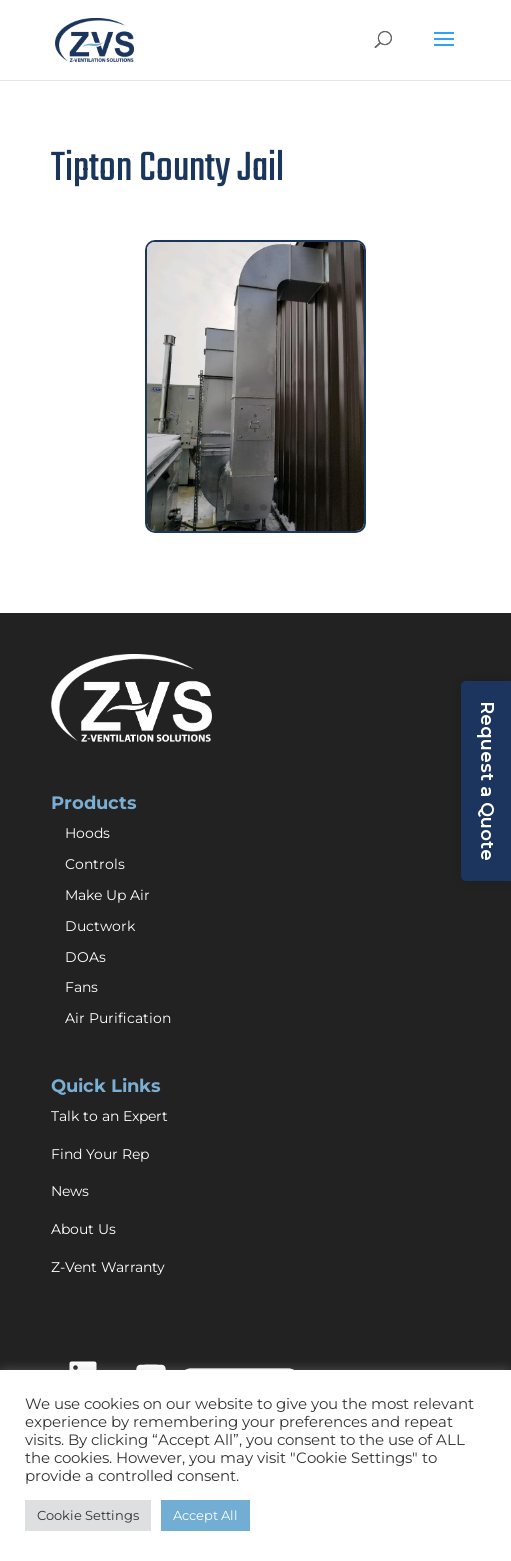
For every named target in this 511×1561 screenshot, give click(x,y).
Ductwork (100, 926)
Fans (81, 987)
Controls (95, 864)
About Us (83, 1229)
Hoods (87, 833)
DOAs (85, 957)
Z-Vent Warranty (108, 1267)
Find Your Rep (100, 1154)
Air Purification (118, 1018)
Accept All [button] (205, 1515)
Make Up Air (107, 895)
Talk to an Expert (109, 1116)
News (70, 1191)
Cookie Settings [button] (88, 1515)
